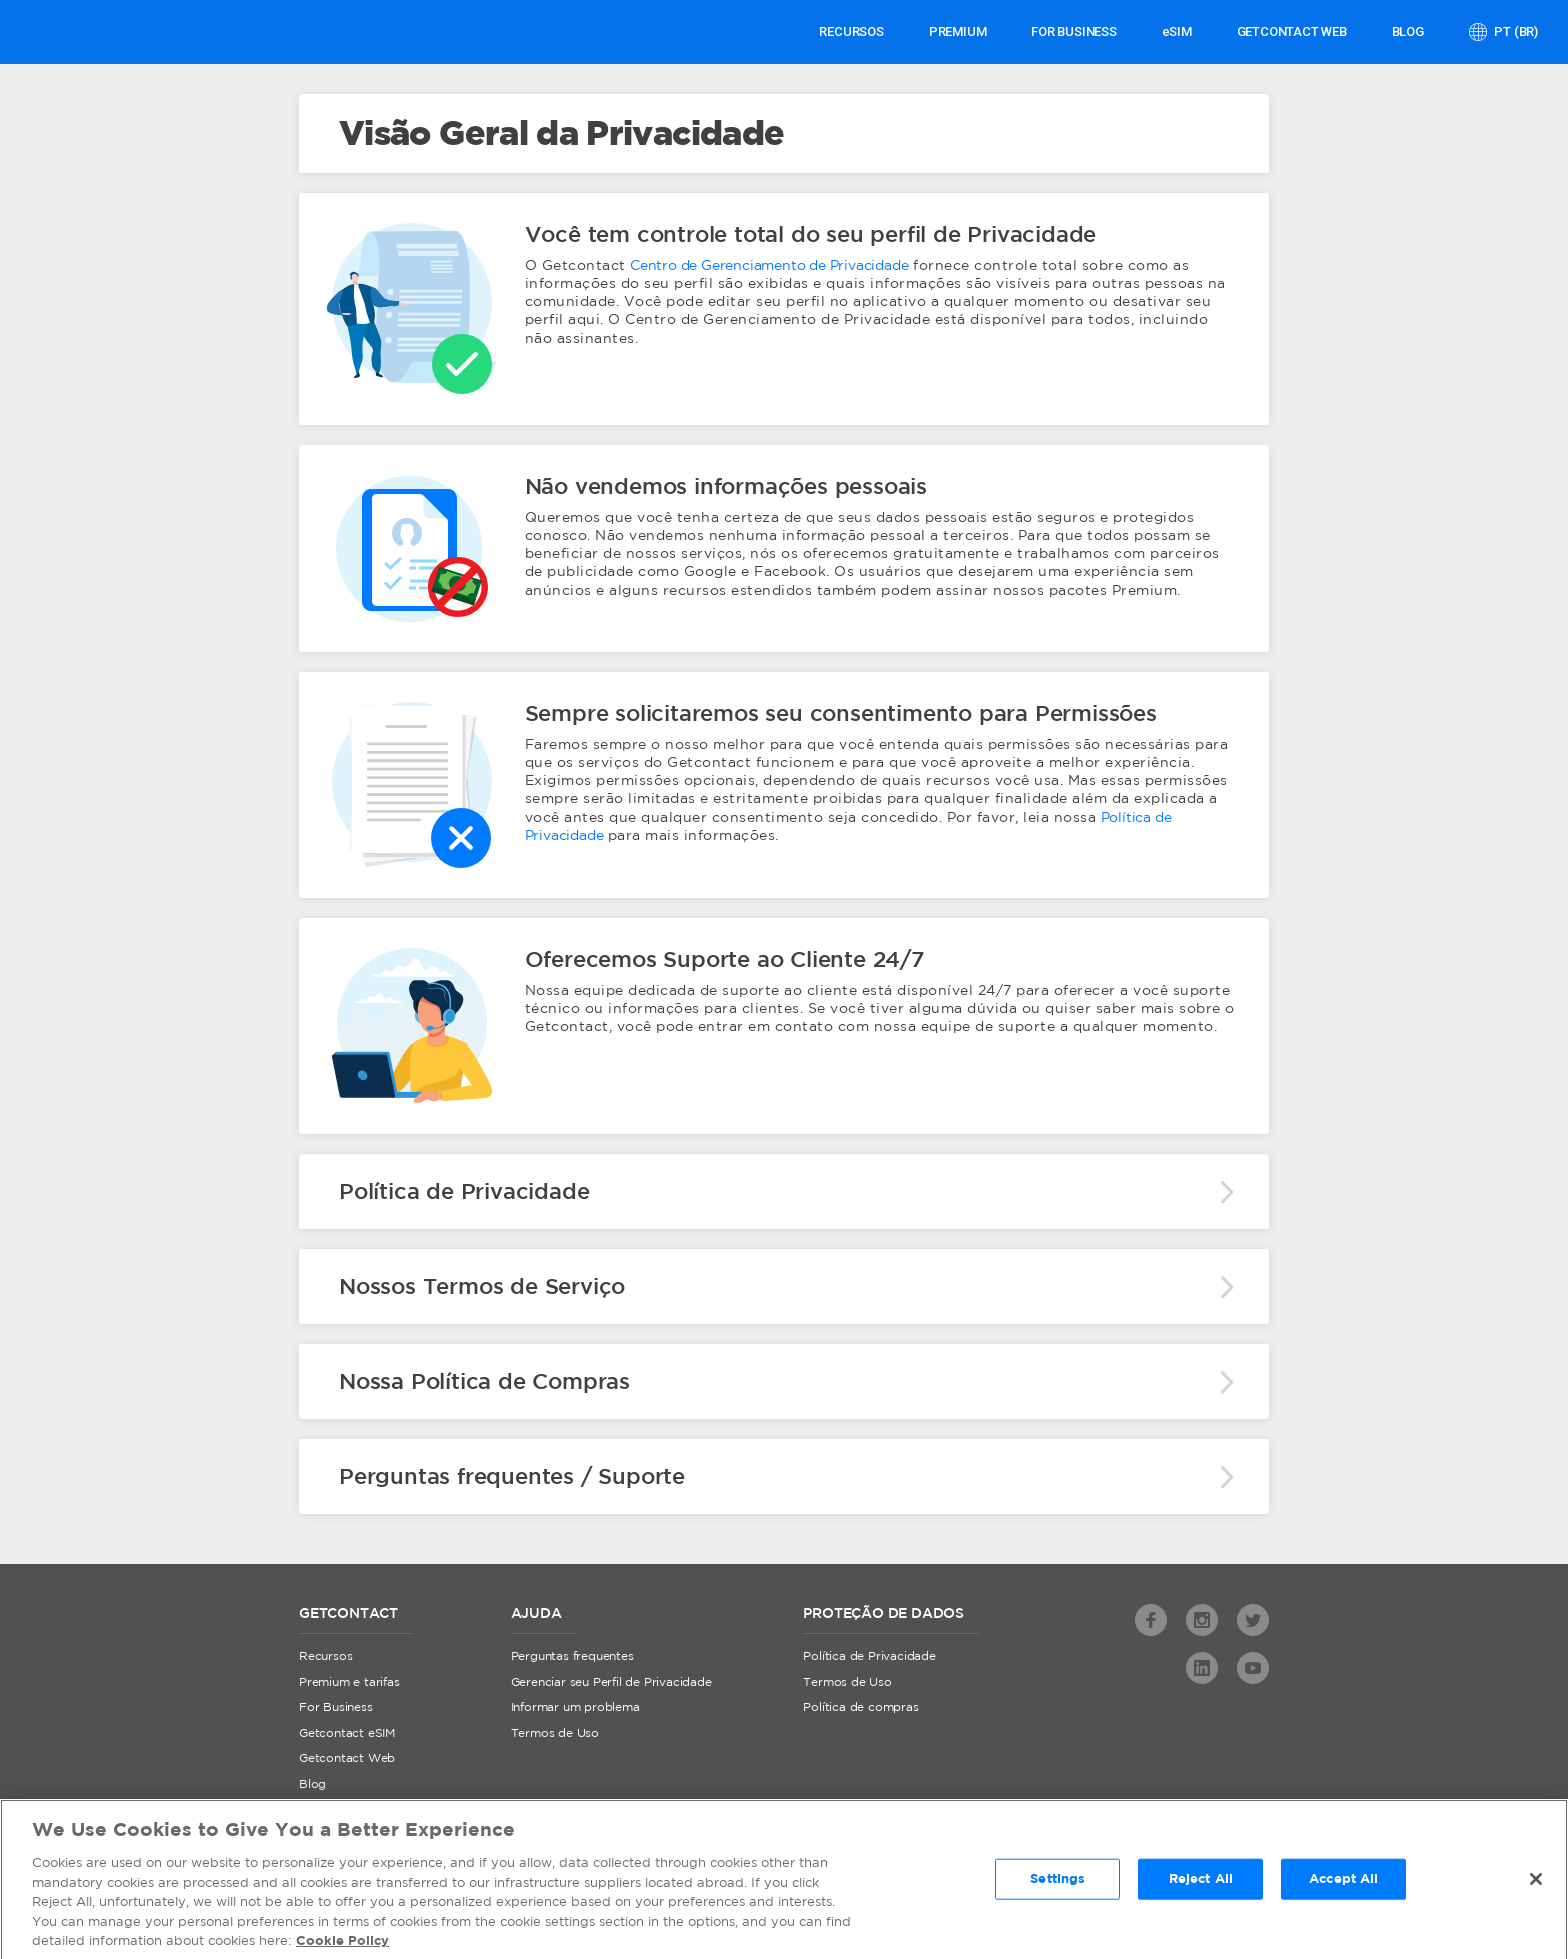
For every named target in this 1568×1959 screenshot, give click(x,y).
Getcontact (87, 31)
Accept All (1343, 1884)
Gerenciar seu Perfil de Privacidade (611, 1682)
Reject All (1201, 1884)
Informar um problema (575, 1707)
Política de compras (860, 1707)
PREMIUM (958, 31)
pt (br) (1515, 31)
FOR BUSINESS (1074, 31)
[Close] (1536, 1884)
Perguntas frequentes (572, 1656)
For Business (336, 1707)
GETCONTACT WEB (1292, 31)
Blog (1408, 31)
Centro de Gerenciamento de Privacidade (769, 266)
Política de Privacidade (869, 1656)
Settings (1057, 1884)
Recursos (851, 31)
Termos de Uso (555, 1733)
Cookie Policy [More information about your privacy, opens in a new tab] (342, 1947)
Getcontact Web (347, 1758)
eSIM (1177, 31)
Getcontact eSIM (347, 1733)
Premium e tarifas (349, 1682)
